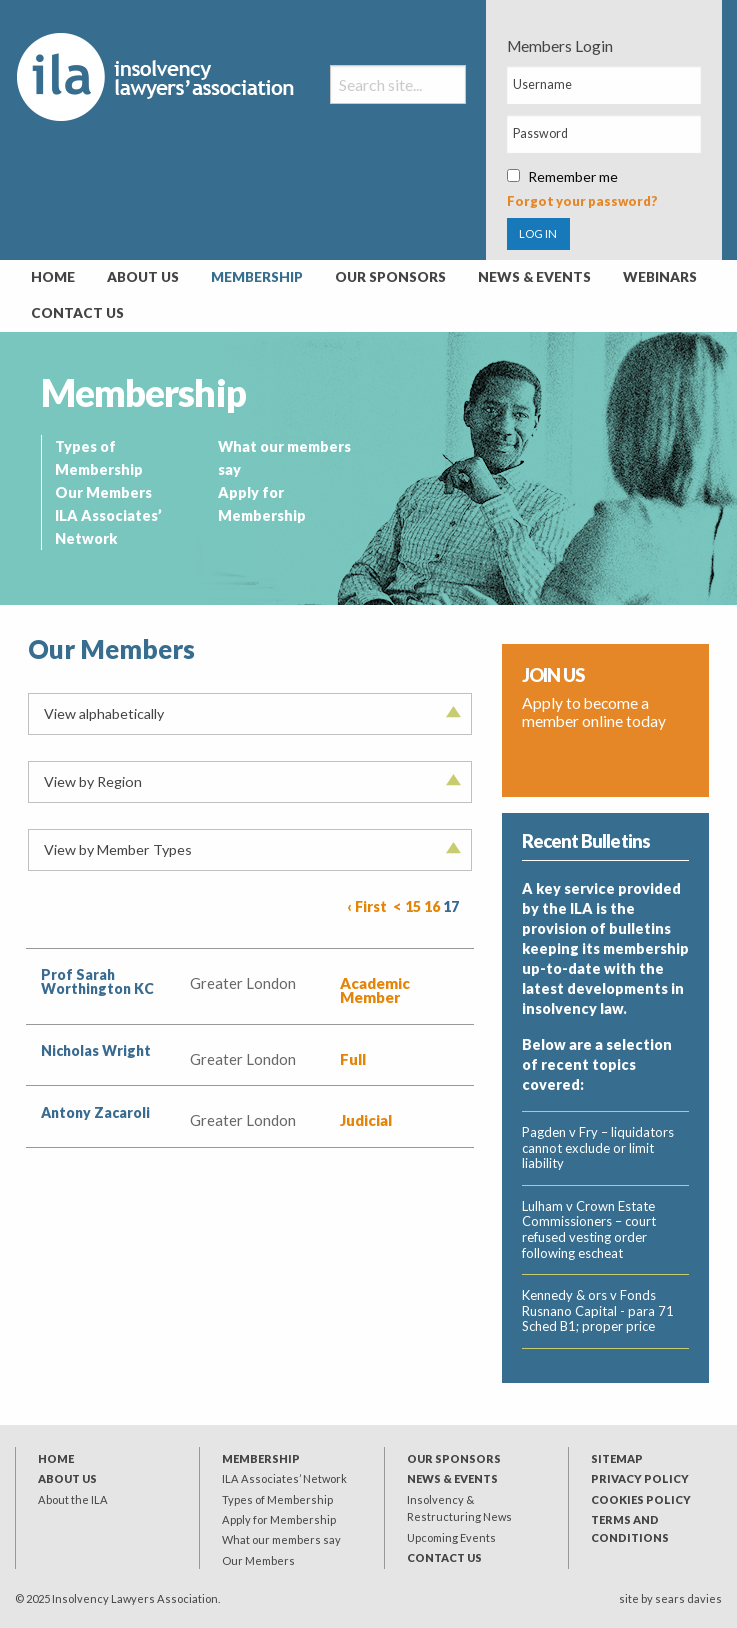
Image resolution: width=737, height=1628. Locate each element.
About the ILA (73, 1499)
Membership (257, 277)
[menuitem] (53, 278)
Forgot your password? (582, 201)
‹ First (367, 906)
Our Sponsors (390, 277)
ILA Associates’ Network (284, 1478)
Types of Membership (277, 1499)
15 (413, 906)
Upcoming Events (451, 1537)
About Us (143, 277)
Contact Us (77, 313)
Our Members (103, 492)
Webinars (660, 277)
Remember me (562, 176)
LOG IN (538, 233)
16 (432, 906)
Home (53, 277)
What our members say (281, 1539)
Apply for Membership (279, 1519)
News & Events (534, 277)
